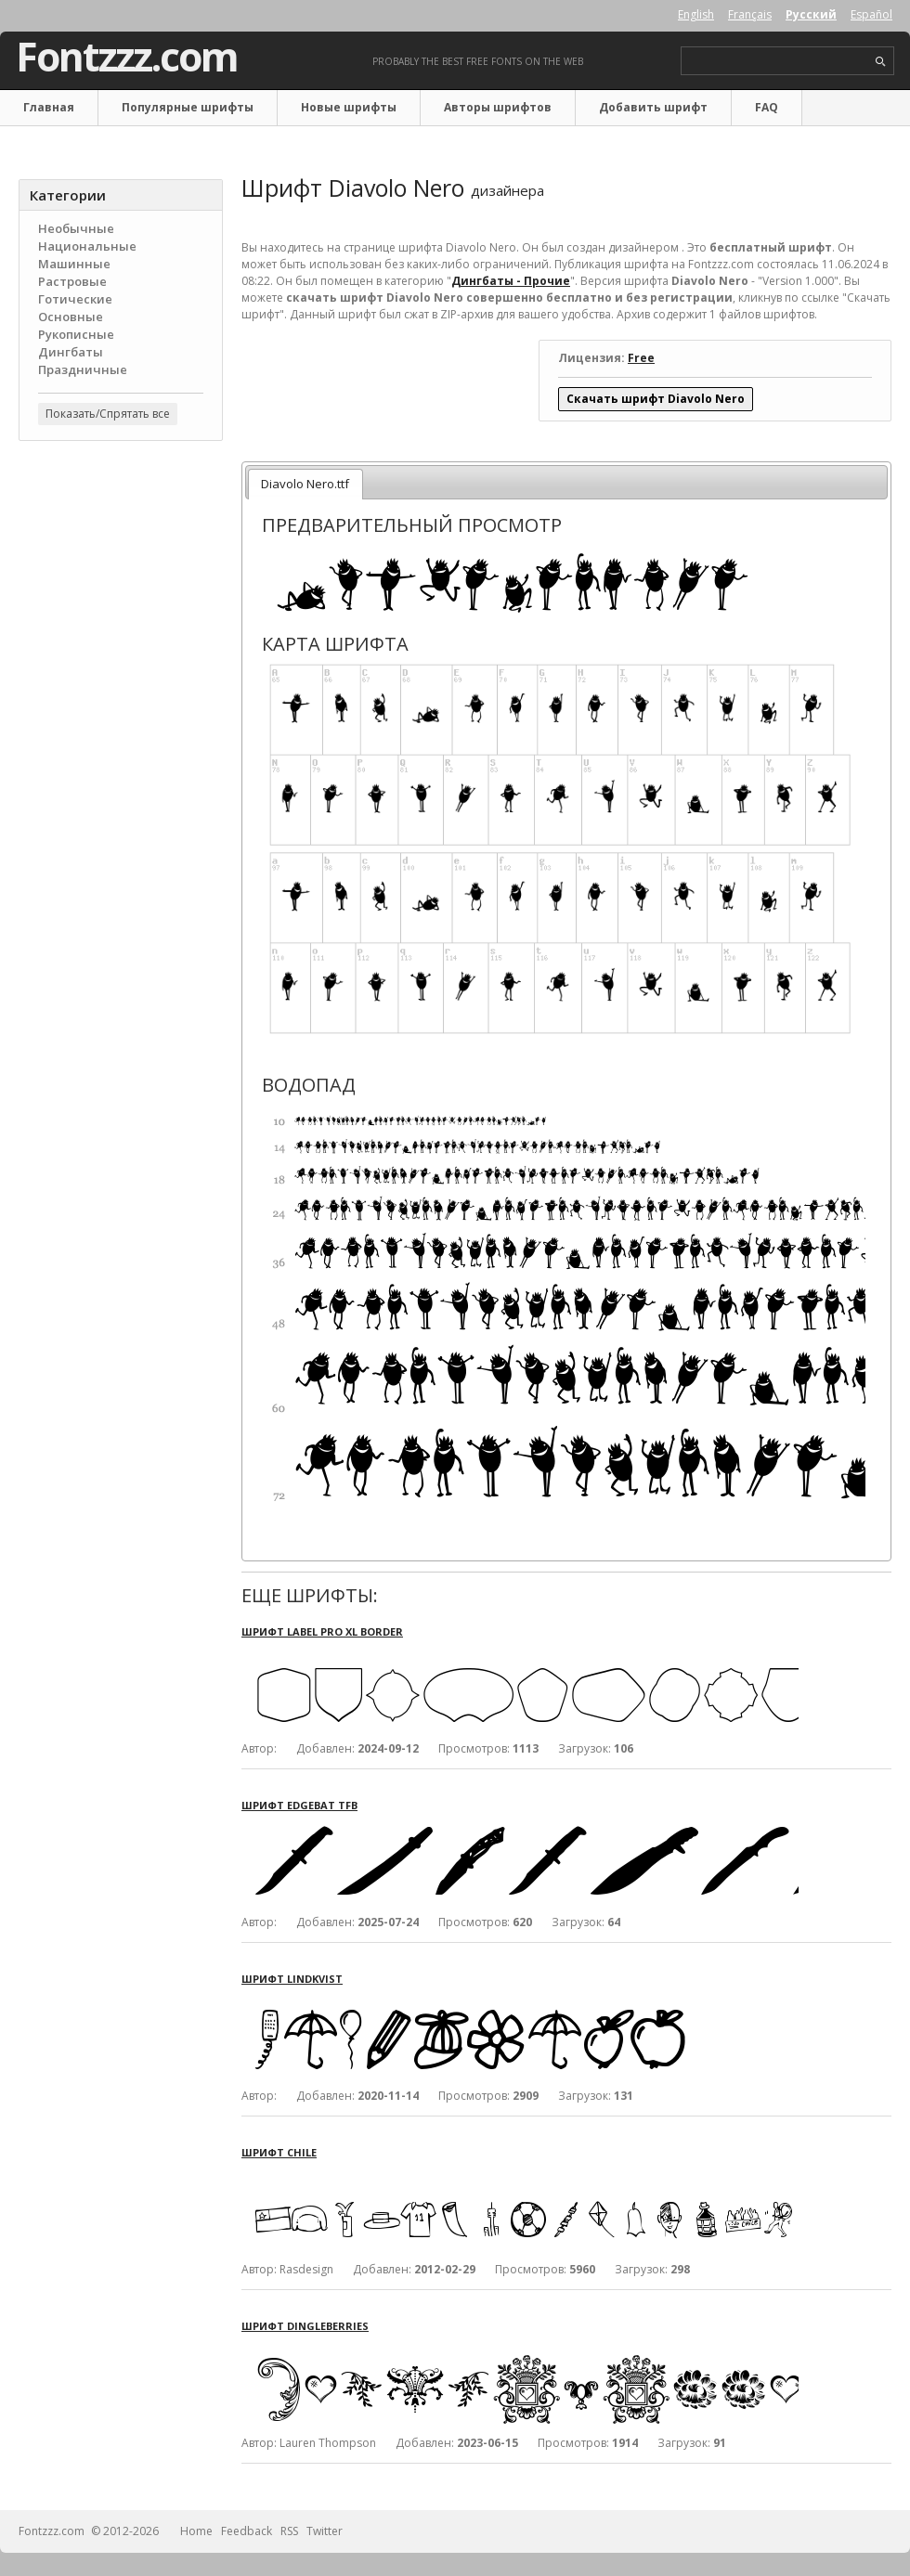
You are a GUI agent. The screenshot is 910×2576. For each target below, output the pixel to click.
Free (641, 358)
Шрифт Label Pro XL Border (322, 1631)
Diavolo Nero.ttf (305, 483)
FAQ (766, 107)
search (881, 62)
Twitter (324, 2531)
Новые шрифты (348, 107)
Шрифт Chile (279, 2152)
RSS (289, 2531)
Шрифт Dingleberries (305, 2326)
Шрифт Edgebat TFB (299, 1805)
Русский (811, 14)
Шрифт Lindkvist (292, 1979)
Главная (48, 107)
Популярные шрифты (188, 107)
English (696, 14)
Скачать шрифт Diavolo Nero (655, 399)
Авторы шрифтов (498, 107)
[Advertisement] (121, 567)
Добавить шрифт (653, 107)
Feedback (246, 2531)
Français (750, 14)
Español (871, 14)
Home (196, 2531)
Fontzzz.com (127, 56)
